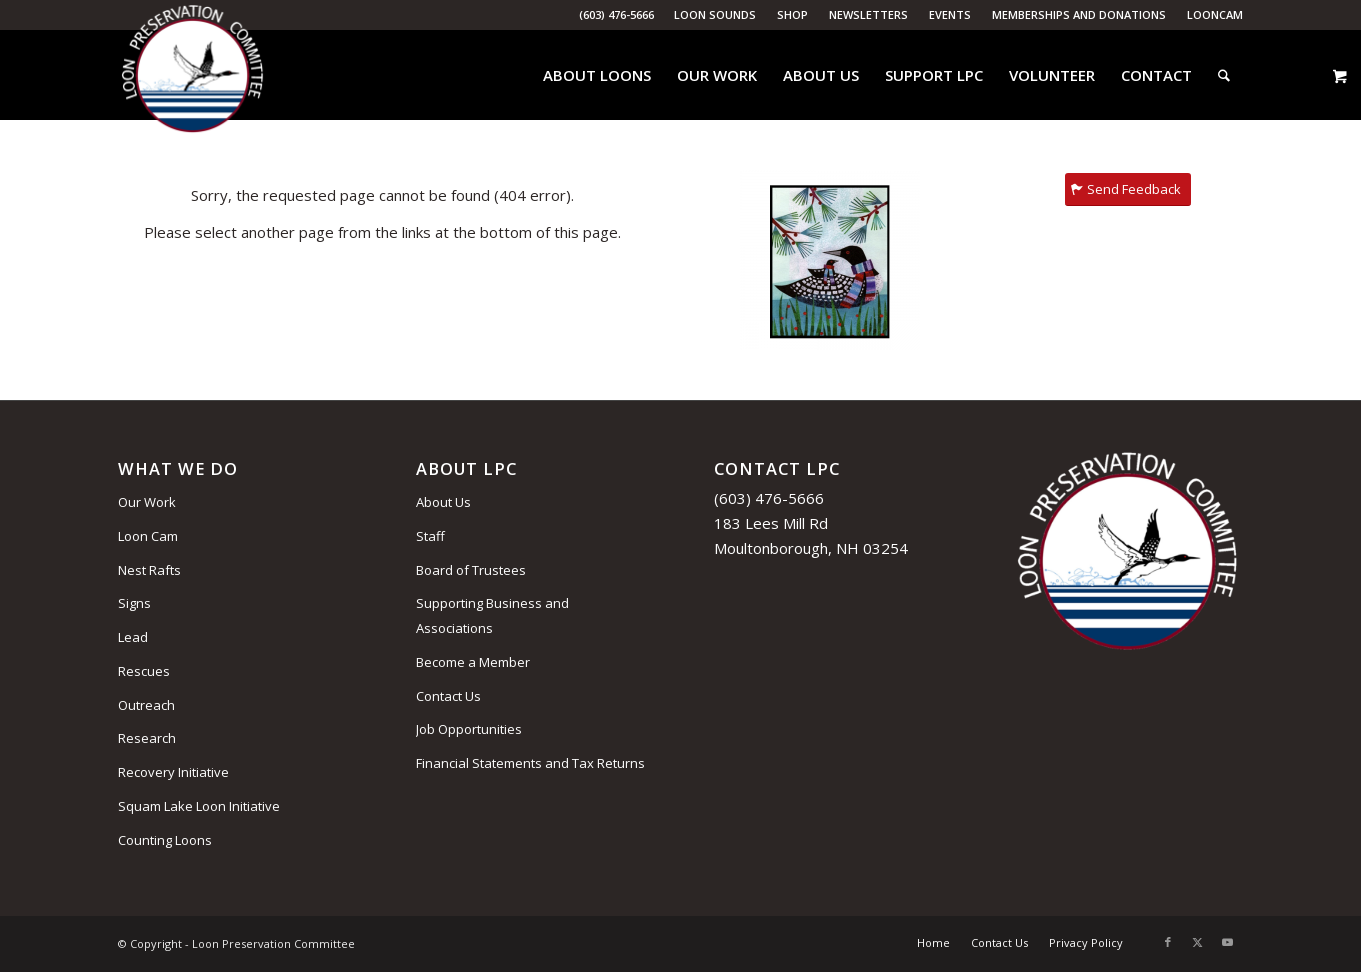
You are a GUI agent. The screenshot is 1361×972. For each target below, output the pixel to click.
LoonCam (1215, 14)
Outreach (146, 705)
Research (147, 738)
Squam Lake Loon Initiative (199, 806)
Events (950, 14)
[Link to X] (1198, 942)
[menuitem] (715, 15)
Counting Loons (165, 840)
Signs (134, 603)
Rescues (144, 671)
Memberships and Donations (1079, 14)
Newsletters (868, 14)
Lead (133, 637)
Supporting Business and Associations (492, 615)
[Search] (1224, 75)
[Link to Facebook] (1168, 942)
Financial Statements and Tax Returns (530, 763)
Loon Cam (148, 536)
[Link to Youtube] (1228, 942)
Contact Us (448, 696)
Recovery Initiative (173, 772)
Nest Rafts (149, 570)
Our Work (147, 502)
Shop (792, 14)
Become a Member (473, 662)
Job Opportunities (469, 729)
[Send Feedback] (1128, 189)
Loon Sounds (715, 14)
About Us (443, 502)
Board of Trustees (471, 570)
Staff (430, 536)
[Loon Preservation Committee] (192, 75)
